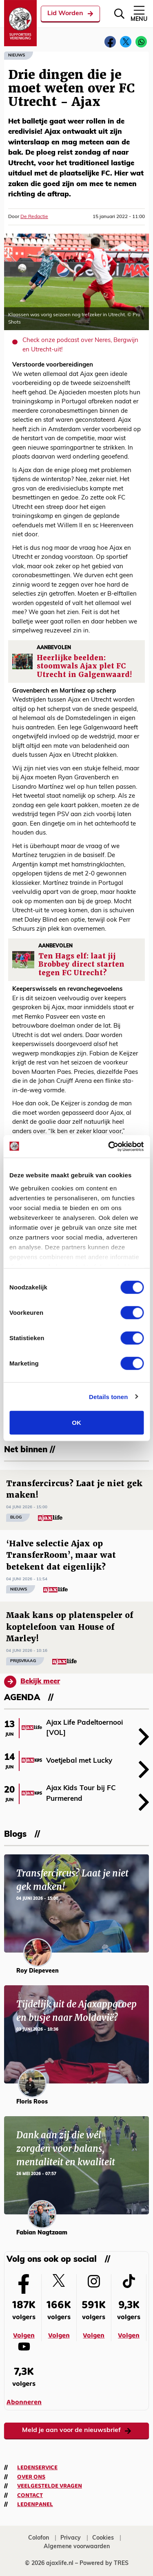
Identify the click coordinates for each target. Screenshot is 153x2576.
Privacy (70, 2538)
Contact (30, 2495)
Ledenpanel (35, 2504)
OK (76, 1422)
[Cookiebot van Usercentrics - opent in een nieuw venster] (109, 1146)
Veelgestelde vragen (49, 2486)
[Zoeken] (119, 14)
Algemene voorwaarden (77, 2547)
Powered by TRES (104, 2563)
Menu (139, 13)
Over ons (31, 2477)
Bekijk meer (32, 1682)
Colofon (38, 2538)
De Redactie (34, 216)
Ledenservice (37, 2468)
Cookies (103, 2538)
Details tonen (108, 1396)
